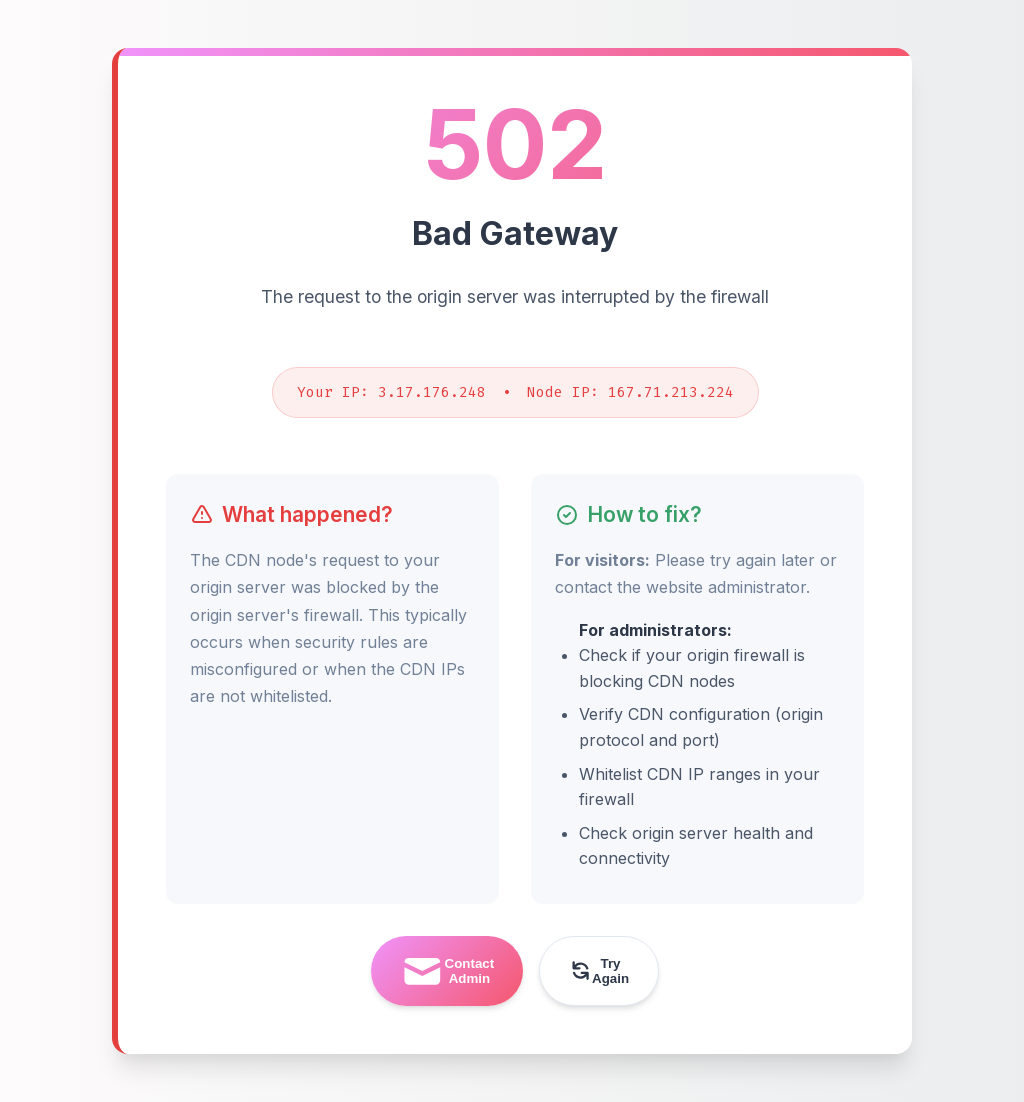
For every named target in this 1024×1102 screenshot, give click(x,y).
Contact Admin (447, 971)
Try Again (599, 971)
